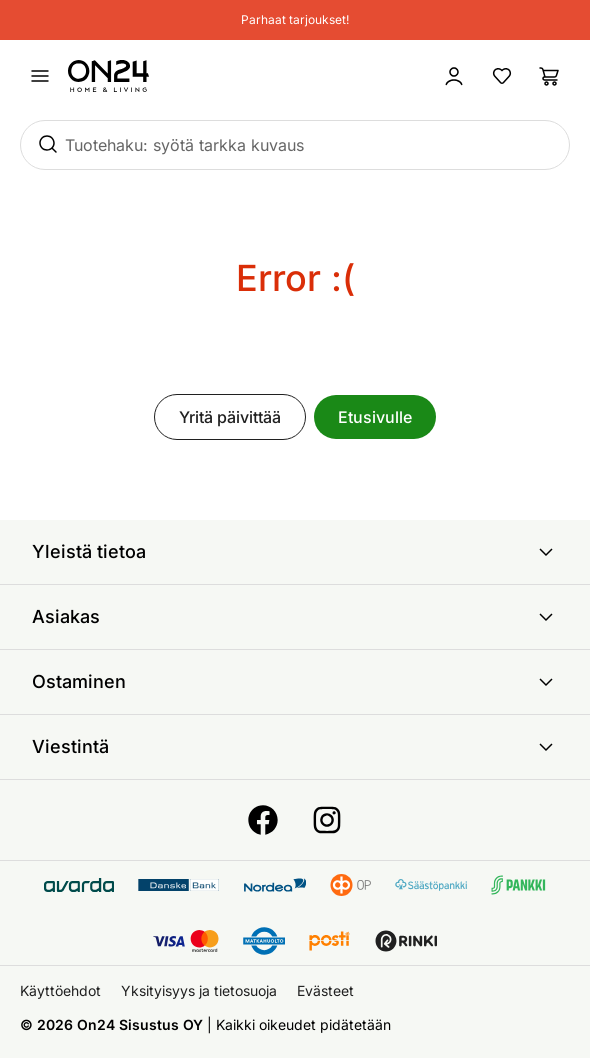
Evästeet (325, 990)
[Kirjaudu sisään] (454, 76)
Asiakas (295, 617)
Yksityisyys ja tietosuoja (199, 990)
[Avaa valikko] (40, 76)
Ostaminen (295, 682)
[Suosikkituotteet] (502, 76)
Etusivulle (375, 417)
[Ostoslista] (550, 76)
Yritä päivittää (230, 417)
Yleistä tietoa (295, 552)
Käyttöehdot (60, 990)
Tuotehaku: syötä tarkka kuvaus (184, 145)
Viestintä (295, 747)
